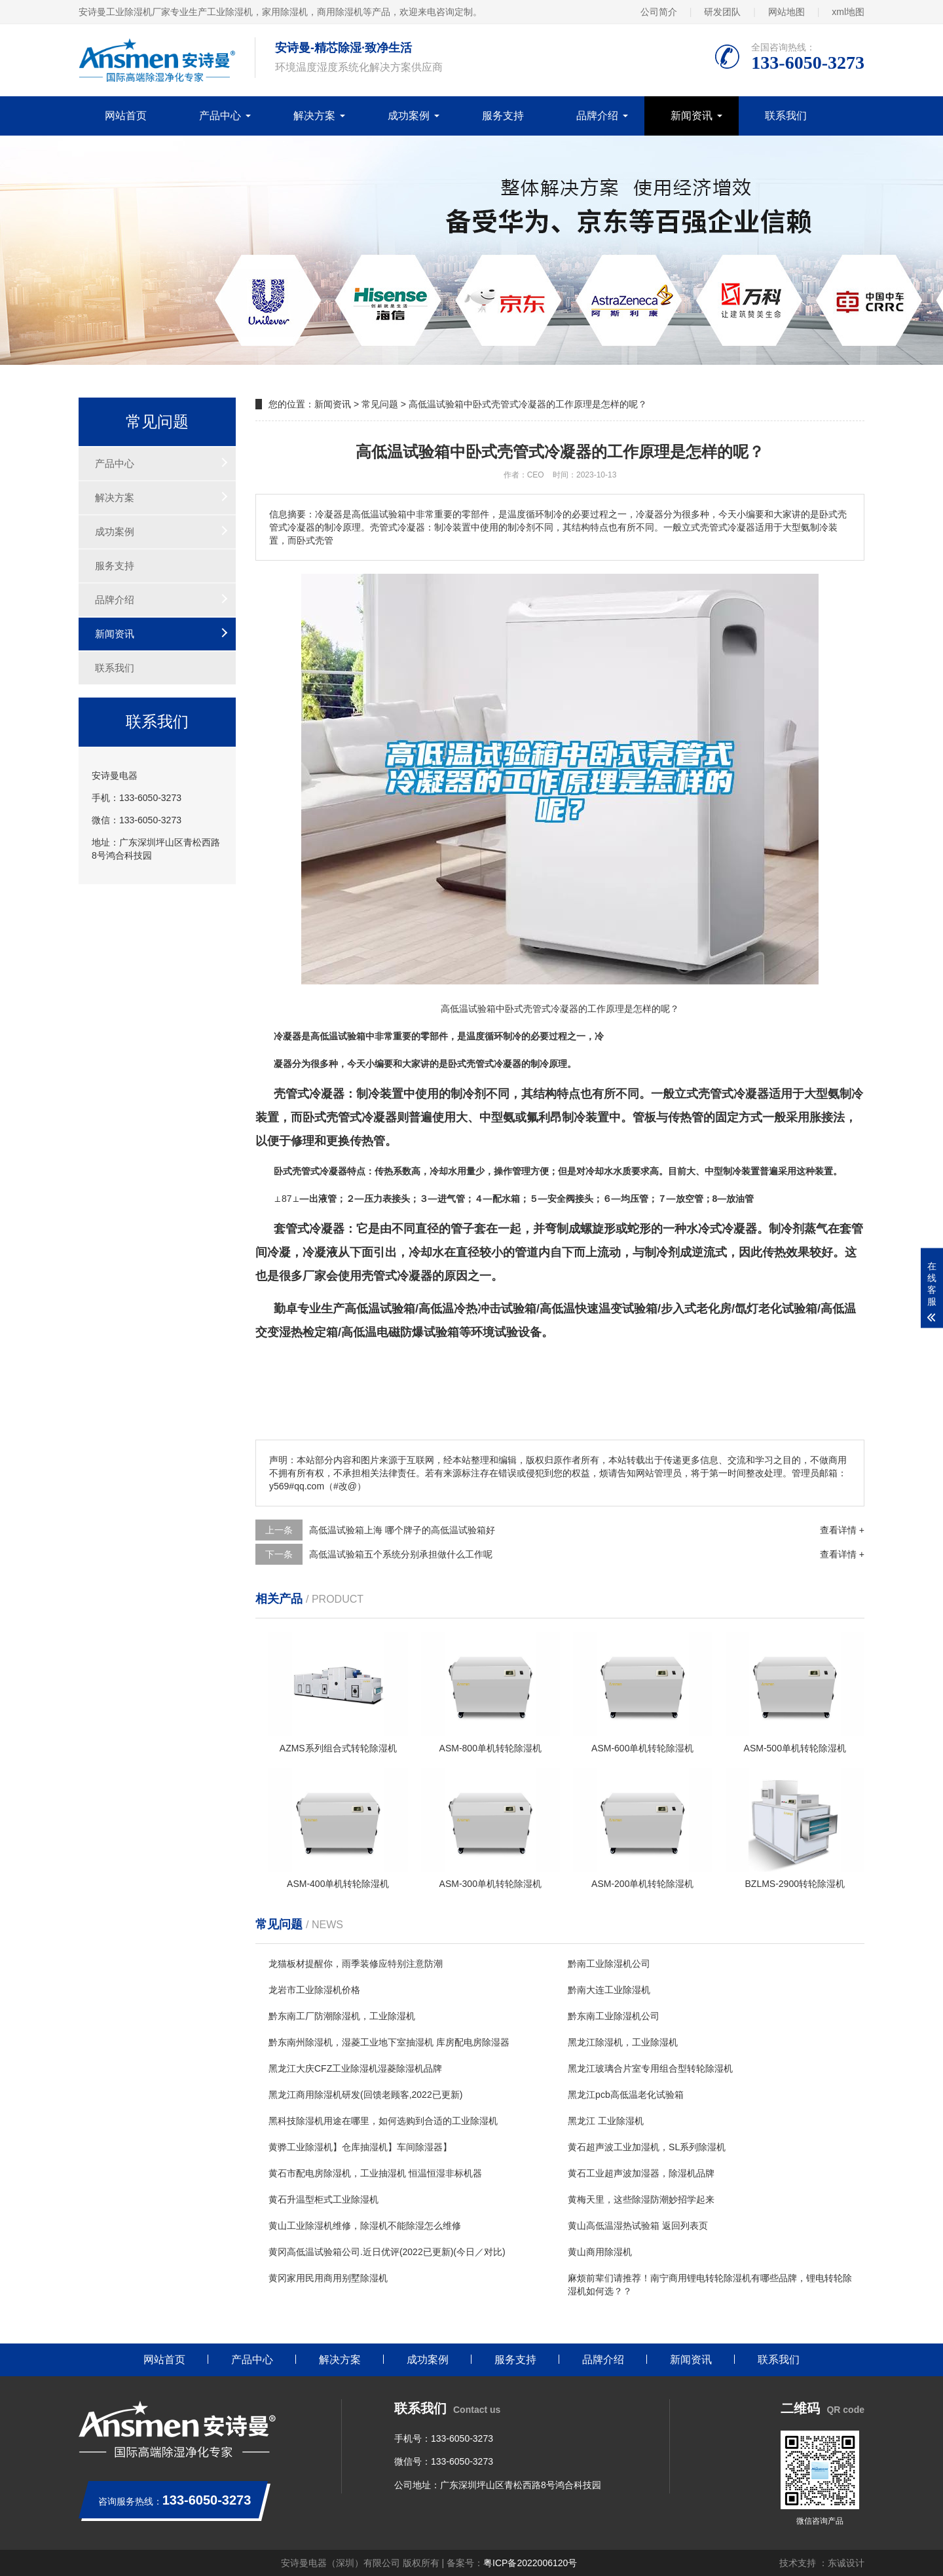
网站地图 (786, 12)
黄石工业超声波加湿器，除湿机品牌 (641, 2173)
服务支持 (503, 115)
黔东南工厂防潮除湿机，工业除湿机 (341, 2016)
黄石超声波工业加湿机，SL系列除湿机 (647, 2147)
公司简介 (658, 12)
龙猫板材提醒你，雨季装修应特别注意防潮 (355, 1963)
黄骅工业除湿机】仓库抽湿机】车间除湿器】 (360, 2147)
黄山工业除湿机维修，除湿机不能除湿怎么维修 (364, 2225)
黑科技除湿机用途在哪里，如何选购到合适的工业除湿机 (383, 2121)
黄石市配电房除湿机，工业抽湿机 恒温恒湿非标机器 (375, 2173)
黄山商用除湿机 (600, 2252)
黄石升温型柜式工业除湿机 (323, 2199)
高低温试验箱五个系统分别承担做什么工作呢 (400, 1554)
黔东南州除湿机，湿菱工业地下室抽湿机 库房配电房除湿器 (388, 2042)
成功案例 (409, 115)
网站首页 (126, 115)
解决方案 (314, 115)
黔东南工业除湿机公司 (613, 2016)
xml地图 (848, 12)
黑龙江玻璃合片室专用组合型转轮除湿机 (650, 2068)
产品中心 (220, 115)
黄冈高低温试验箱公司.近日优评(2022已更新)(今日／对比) (387, 2252)
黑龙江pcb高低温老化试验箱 (626, 2094)
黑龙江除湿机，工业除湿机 (623, 2042)
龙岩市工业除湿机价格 (314, 1990)
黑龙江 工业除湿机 (606, 2121)
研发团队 (722, 12)
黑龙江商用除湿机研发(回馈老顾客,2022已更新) (365, 2094)
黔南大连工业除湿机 (609, 1990)
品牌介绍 (597, 115)
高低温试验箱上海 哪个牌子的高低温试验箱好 (402, 1530)
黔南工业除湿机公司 (609, 1963)
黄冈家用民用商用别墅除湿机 (328, 2278)
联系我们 (786, 115)
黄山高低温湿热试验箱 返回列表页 (638, 2225)
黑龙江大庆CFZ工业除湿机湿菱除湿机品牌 (355, 2068)
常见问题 (379, 404)
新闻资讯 (691, 115)
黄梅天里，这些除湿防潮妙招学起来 (641, 2199)
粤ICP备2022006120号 (530, 2563)
